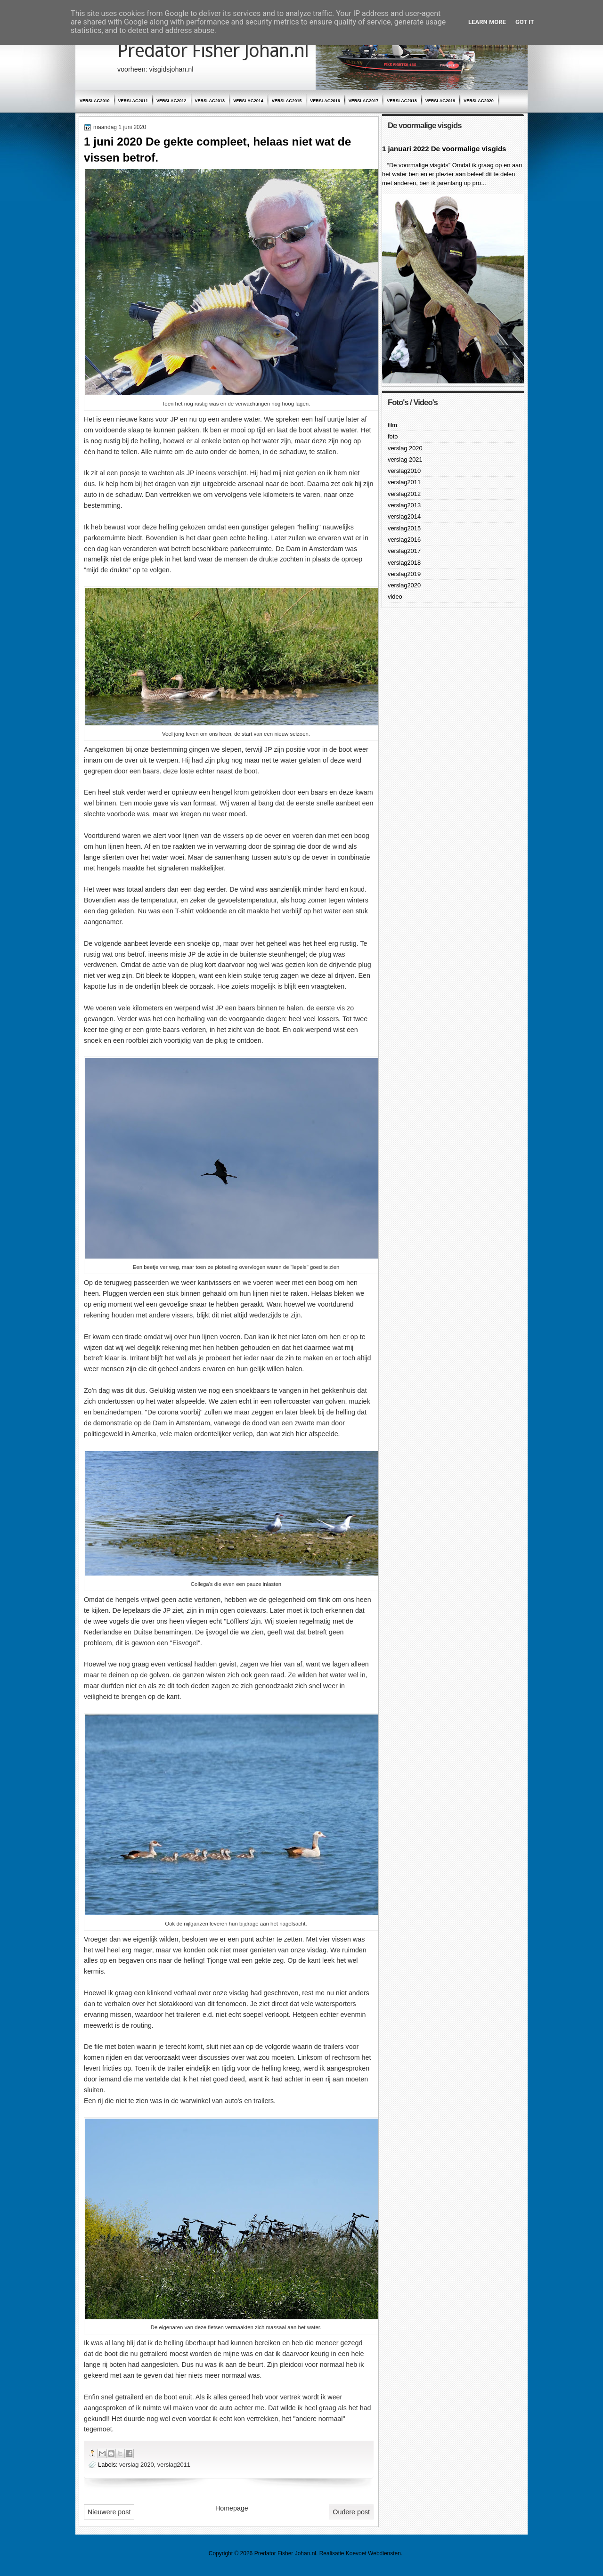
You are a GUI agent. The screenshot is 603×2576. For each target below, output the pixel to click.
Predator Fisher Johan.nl (213, 51)
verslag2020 (479, 100)
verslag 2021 (405, 459)
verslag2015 (287, 100)
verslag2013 (210, 100)
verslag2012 (171, 100)
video (395, 596)
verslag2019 (440, 100)
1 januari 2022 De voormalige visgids (444, 149)
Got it (524, 21)
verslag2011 (133, 100)
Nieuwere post (109, 2512)
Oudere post (351, 2512)
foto (393, 436)
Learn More (487, 21)
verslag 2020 (136, 2464)
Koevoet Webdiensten (373, 2553)
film (392, 425)
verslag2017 (364, 100)
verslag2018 (402, 100)
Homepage (231, 2508)
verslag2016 (325, 100)
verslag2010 (95, 100)
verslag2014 (248, 100)
